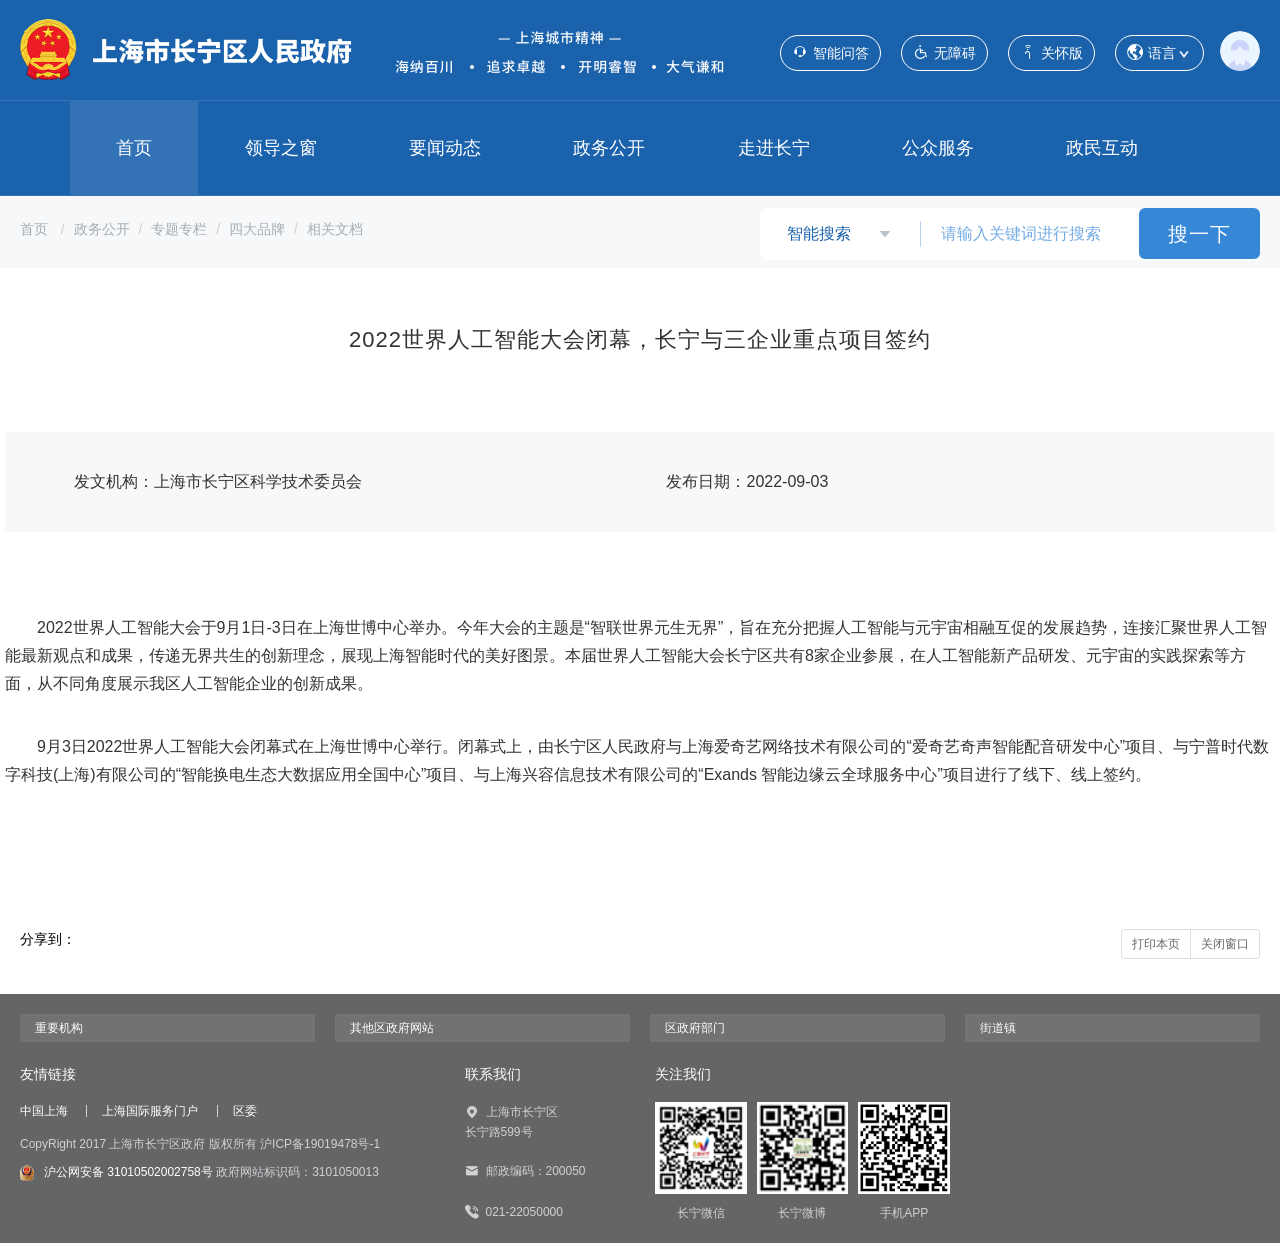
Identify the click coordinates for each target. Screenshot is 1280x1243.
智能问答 (830, 52)
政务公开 (609, 148)
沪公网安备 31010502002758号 (116, 1173)
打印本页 (1156, 944)
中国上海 (44, 1111)
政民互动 (1102, 148)
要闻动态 (445, 148)
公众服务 (938, 148)
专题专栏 (179, 229)
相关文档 (335, 229)
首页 (134, 148)
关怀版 (1051, 52)
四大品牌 (257, 229)
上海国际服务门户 (150, 1111)
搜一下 (1199, 234)
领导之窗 (281, 148)
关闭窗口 (1225, 944)
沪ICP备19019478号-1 (320, 1144)
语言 (1159, 53)
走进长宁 (774, 148)
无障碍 (944, 52)
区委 (245, 1111)
